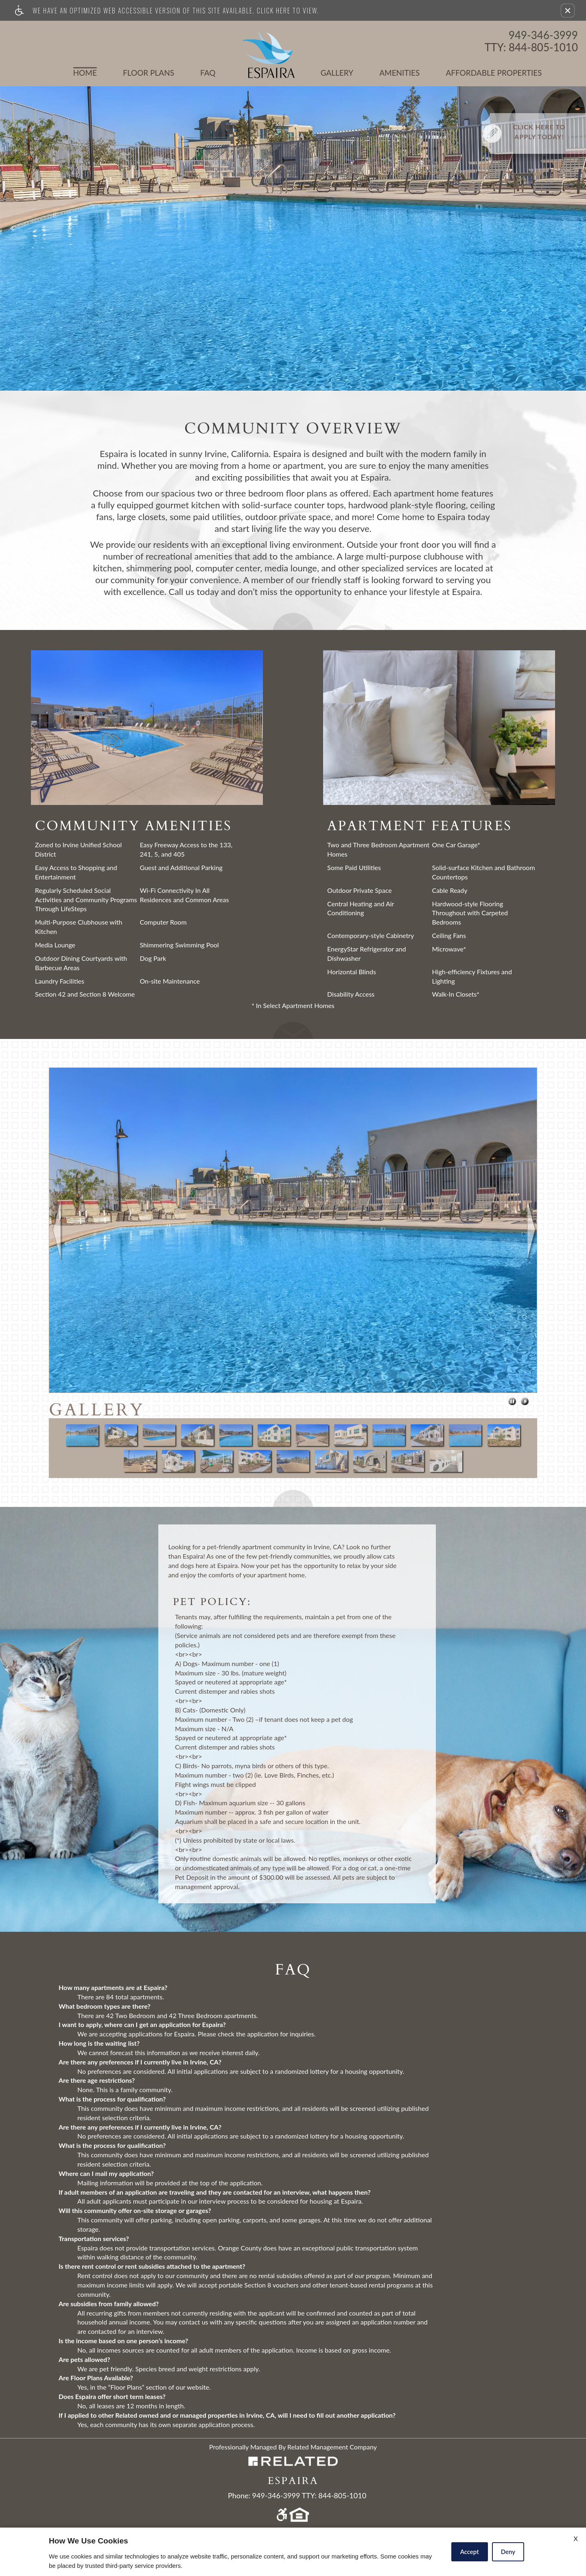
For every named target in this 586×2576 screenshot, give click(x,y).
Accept (469, 2551)
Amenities (399, 72)
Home (85, 72)
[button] (567, 10)
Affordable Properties (479, 72)
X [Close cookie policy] (576, 2538)
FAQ (207, 72)
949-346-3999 (543, 35)
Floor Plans (148, 72)
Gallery (337, 72)
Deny (508, 2551)
